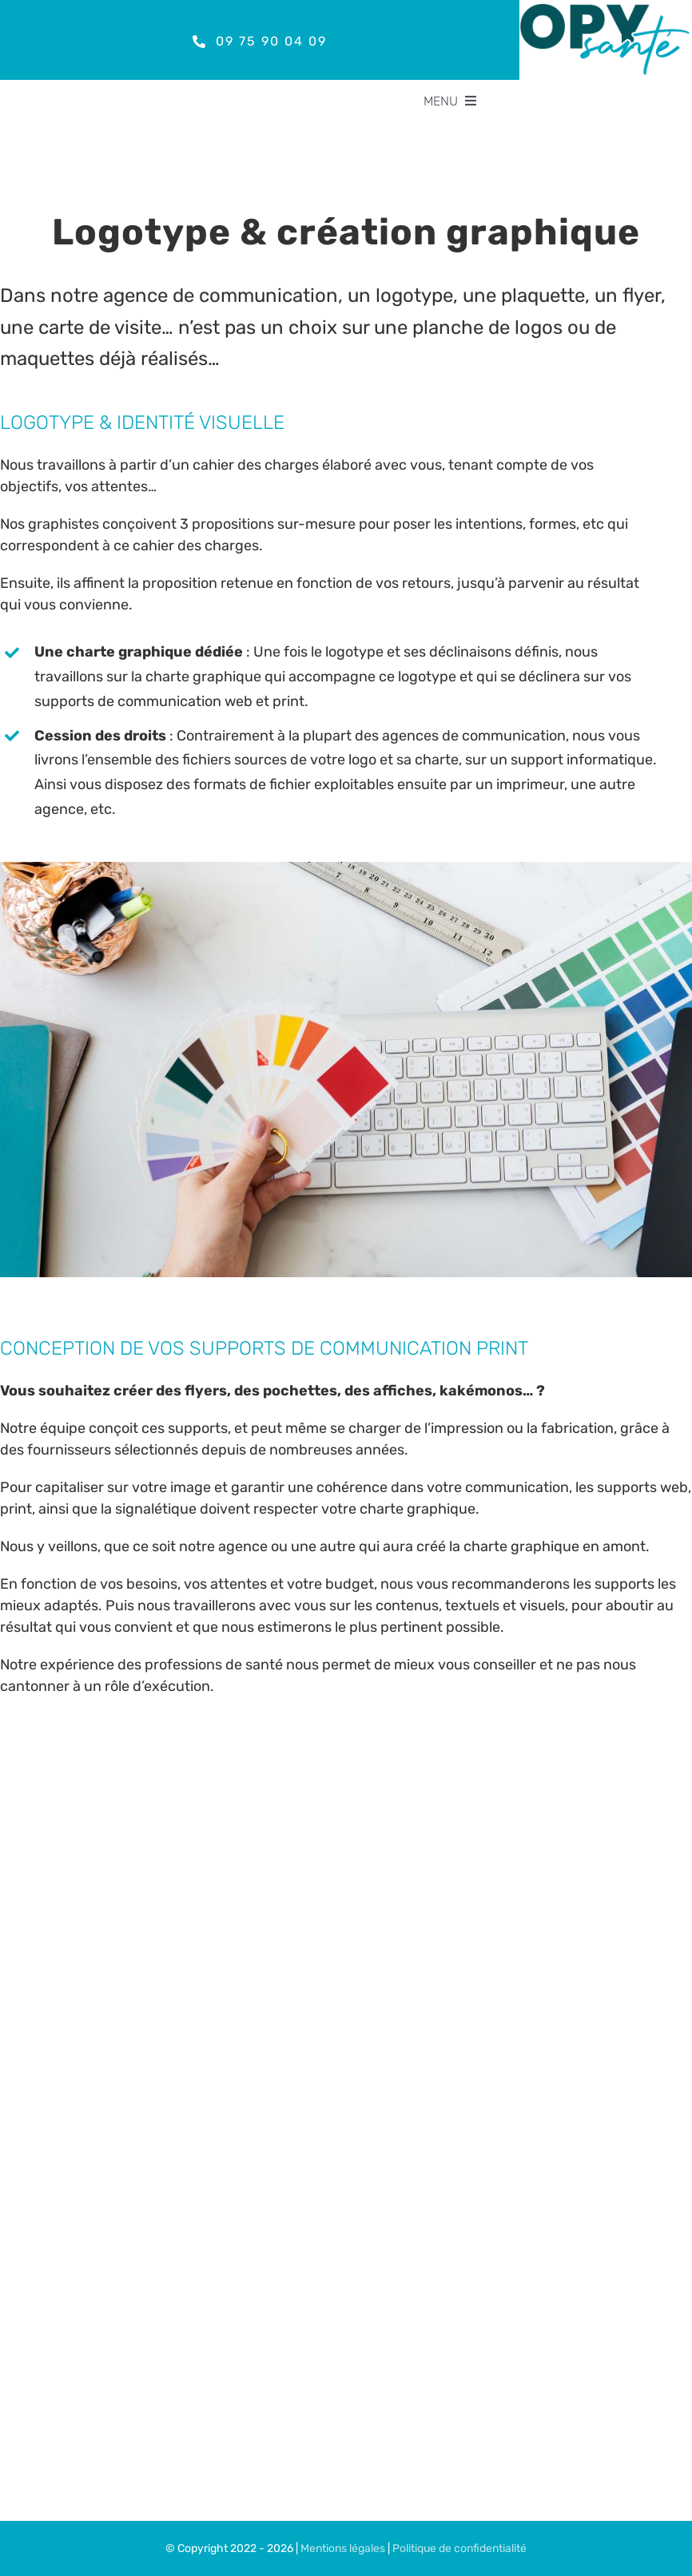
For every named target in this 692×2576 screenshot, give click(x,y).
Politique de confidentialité (459, 2548)
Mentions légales (342, 2548)
